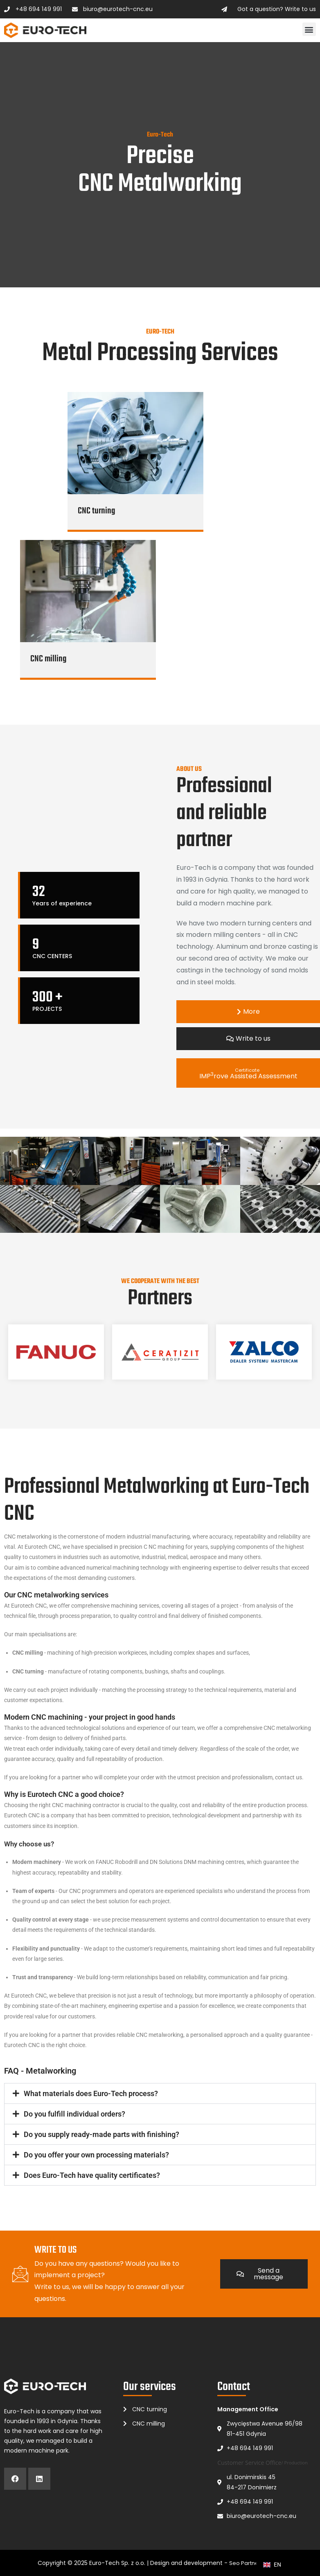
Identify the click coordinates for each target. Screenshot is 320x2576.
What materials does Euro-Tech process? (91, 2093)
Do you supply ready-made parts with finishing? (101, 2134)
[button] (309, 29)
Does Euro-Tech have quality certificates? (92, 2175)
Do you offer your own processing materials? (96, 2154)
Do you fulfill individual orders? (74, 2114)
